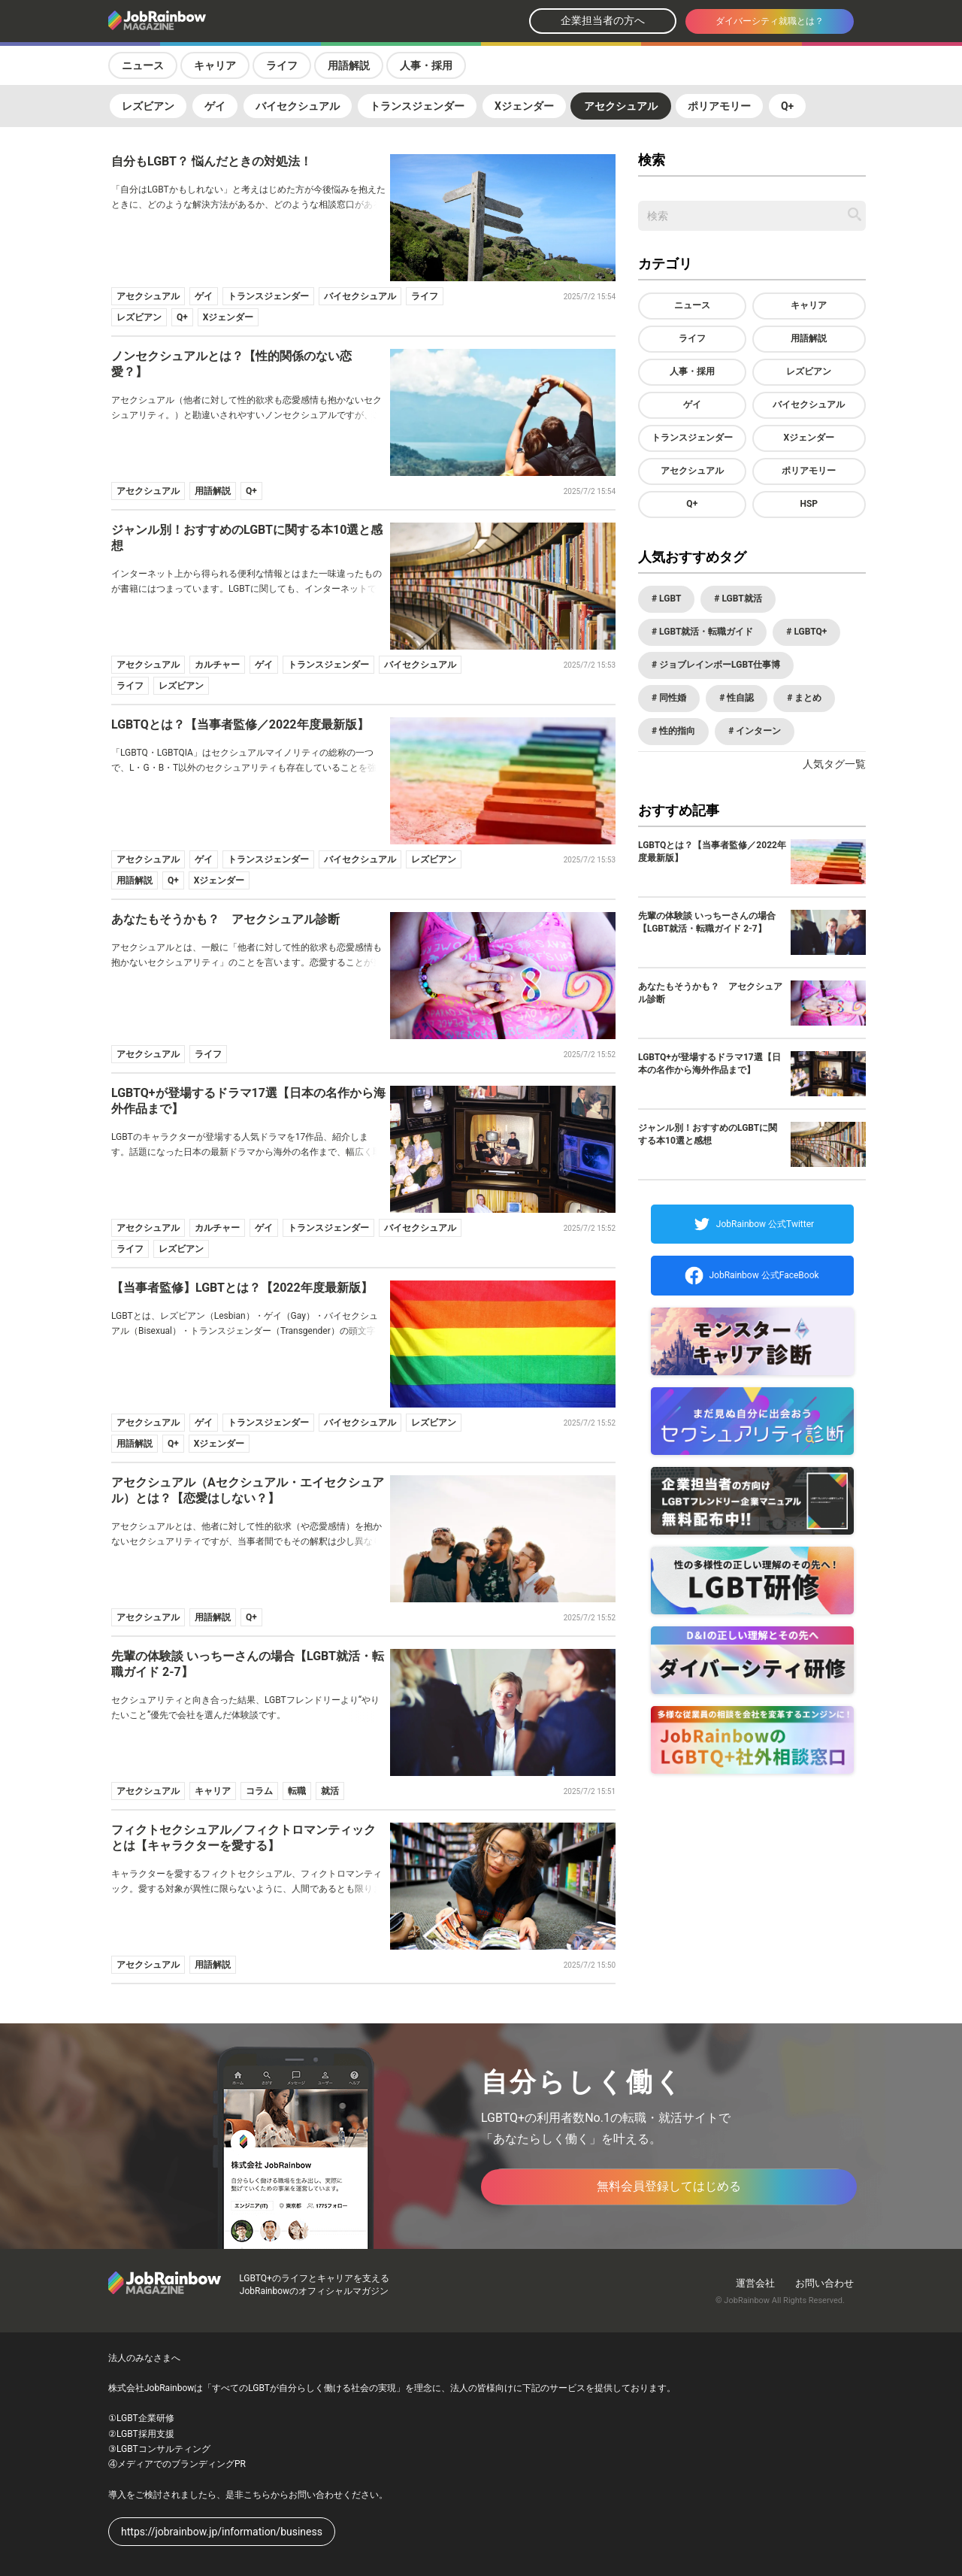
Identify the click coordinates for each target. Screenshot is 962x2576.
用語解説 (349, 65)
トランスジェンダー (417, 106)
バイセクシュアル (298, 106)
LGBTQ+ (809, 631)
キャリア (215, 65)
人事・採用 (426, 65)
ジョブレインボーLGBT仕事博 (718, 664)
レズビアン (148, 106)
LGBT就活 (740, 598)
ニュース (143, 65)
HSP (809, 504)
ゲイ (214, 106)
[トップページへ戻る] (197, 21)
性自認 (739, 697)
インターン (757, 731)
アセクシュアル (621, 106)
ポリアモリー (719, 106)
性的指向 (676, 731)
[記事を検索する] (854, 214)
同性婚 (671, 697)
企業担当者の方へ (603, 20)
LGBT (669, 598)
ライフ (282, 65)
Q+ (787, 106)
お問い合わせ (824, 2283)
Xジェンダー (524, 106)
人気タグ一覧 (834, 764)
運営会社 (755, 2283)
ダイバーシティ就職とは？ (769, 21)
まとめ (806, 697)
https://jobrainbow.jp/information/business (221, 2532)
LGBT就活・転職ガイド (705, 631)
